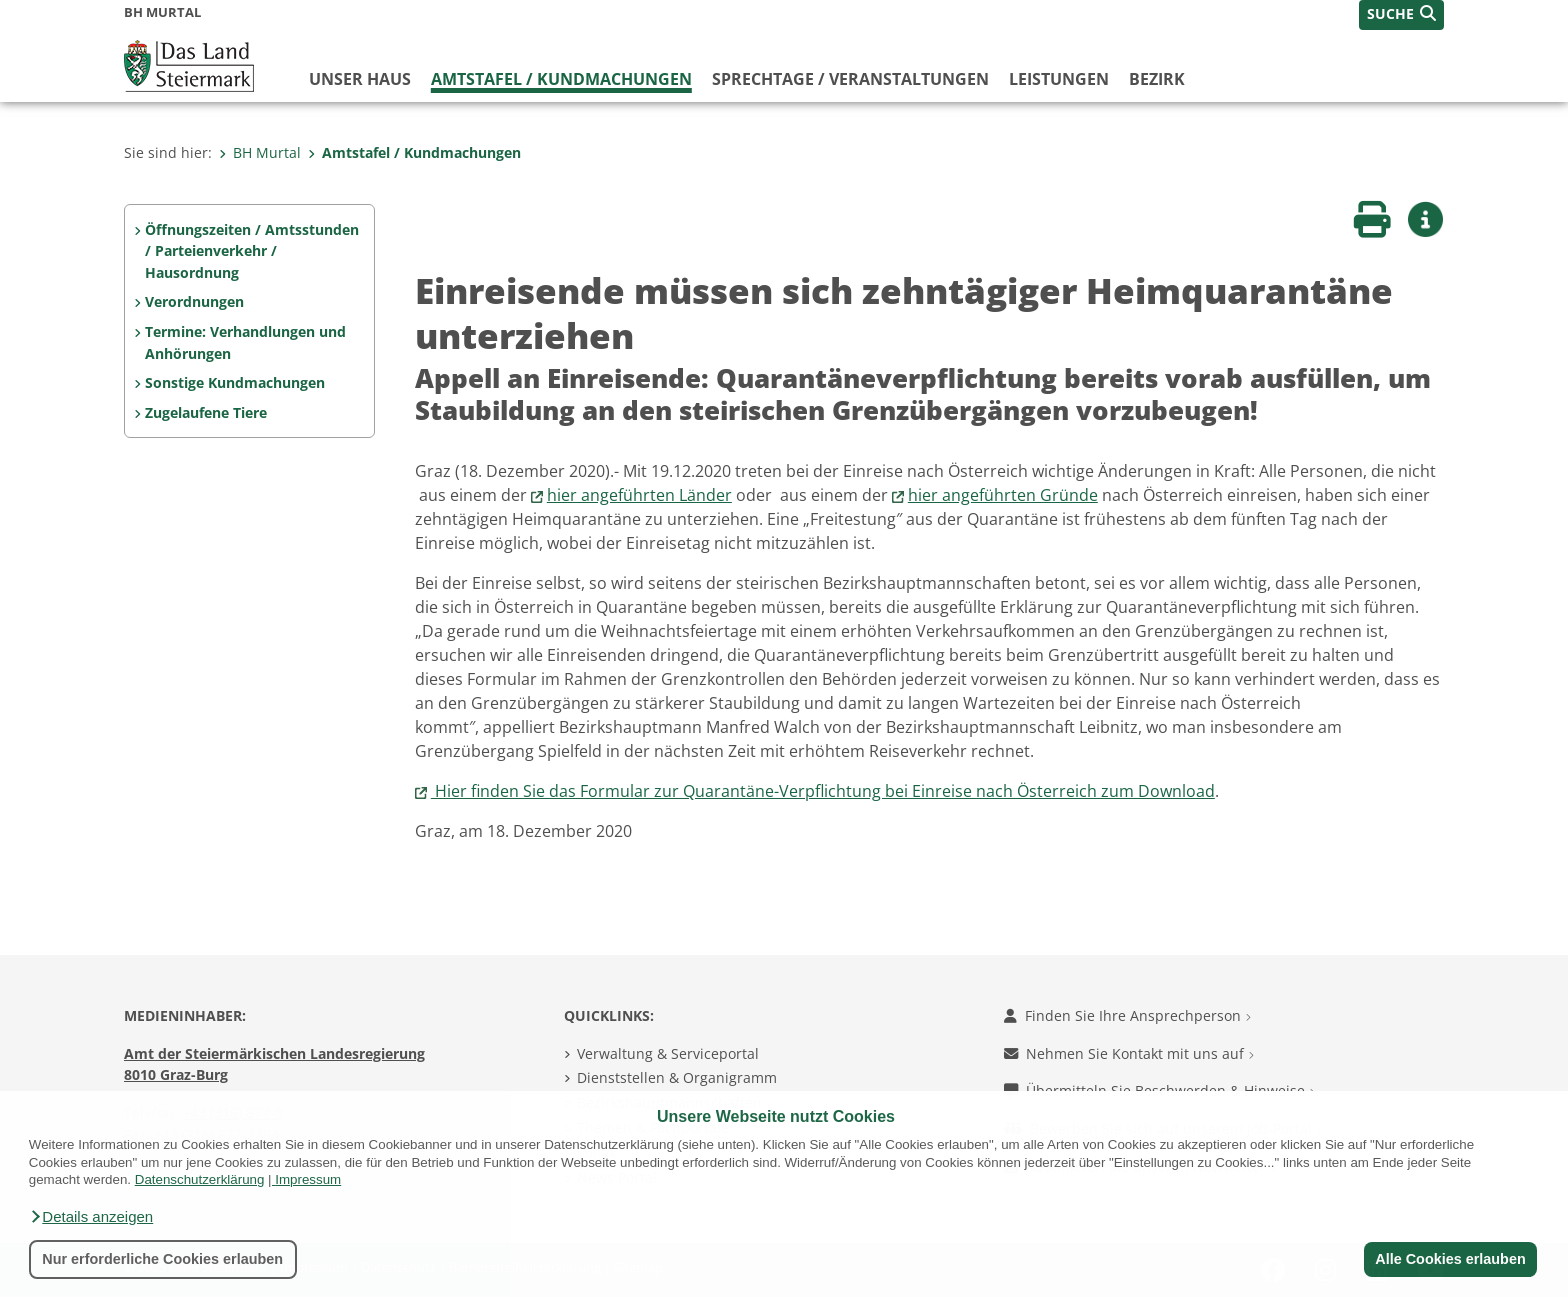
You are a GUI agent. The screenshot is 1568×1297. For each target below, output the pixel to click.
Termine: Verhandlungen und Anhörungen (245, 342)
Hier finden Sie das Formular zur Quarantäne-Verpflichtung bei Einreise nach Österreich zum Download (823, 791)
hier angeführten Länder (639, 495)
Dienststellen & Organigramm (677, 1077)
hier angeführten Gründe (1003, 495)
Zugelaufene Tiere (206, 412)
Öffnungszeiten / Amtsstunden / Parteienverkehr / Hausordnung (252, 251)
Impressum (308, 1179)
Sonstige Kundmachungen (235, 382)
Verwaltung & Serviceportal (668, 1053)
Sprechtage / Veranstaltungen (850, 79)
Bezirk (1157, 79)
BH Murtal (260, 152)
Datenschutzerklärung (200, 1179)
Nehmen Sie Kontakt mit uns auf (1129, 1053)
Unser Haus (360, 79)
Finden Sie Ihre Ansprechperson (1127, 1015)
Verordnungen (194, 301)
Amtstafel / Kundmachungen (561, 79)
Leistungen (1059, 79)
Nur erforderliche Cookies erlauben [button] (162, 1259)
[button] (91, 1217)
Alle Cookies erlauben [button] (1450, 1259)
